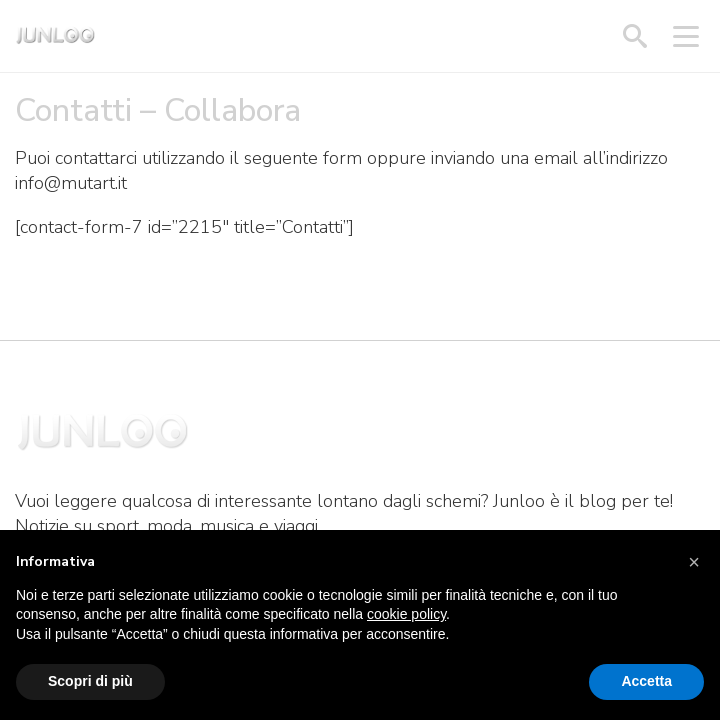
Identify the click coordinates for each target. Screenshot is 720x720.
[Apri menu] (686, 36)
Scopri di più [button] (90, 681)
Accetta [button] (646, 681)
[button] (694, 562)
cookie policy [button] (406, 614)
